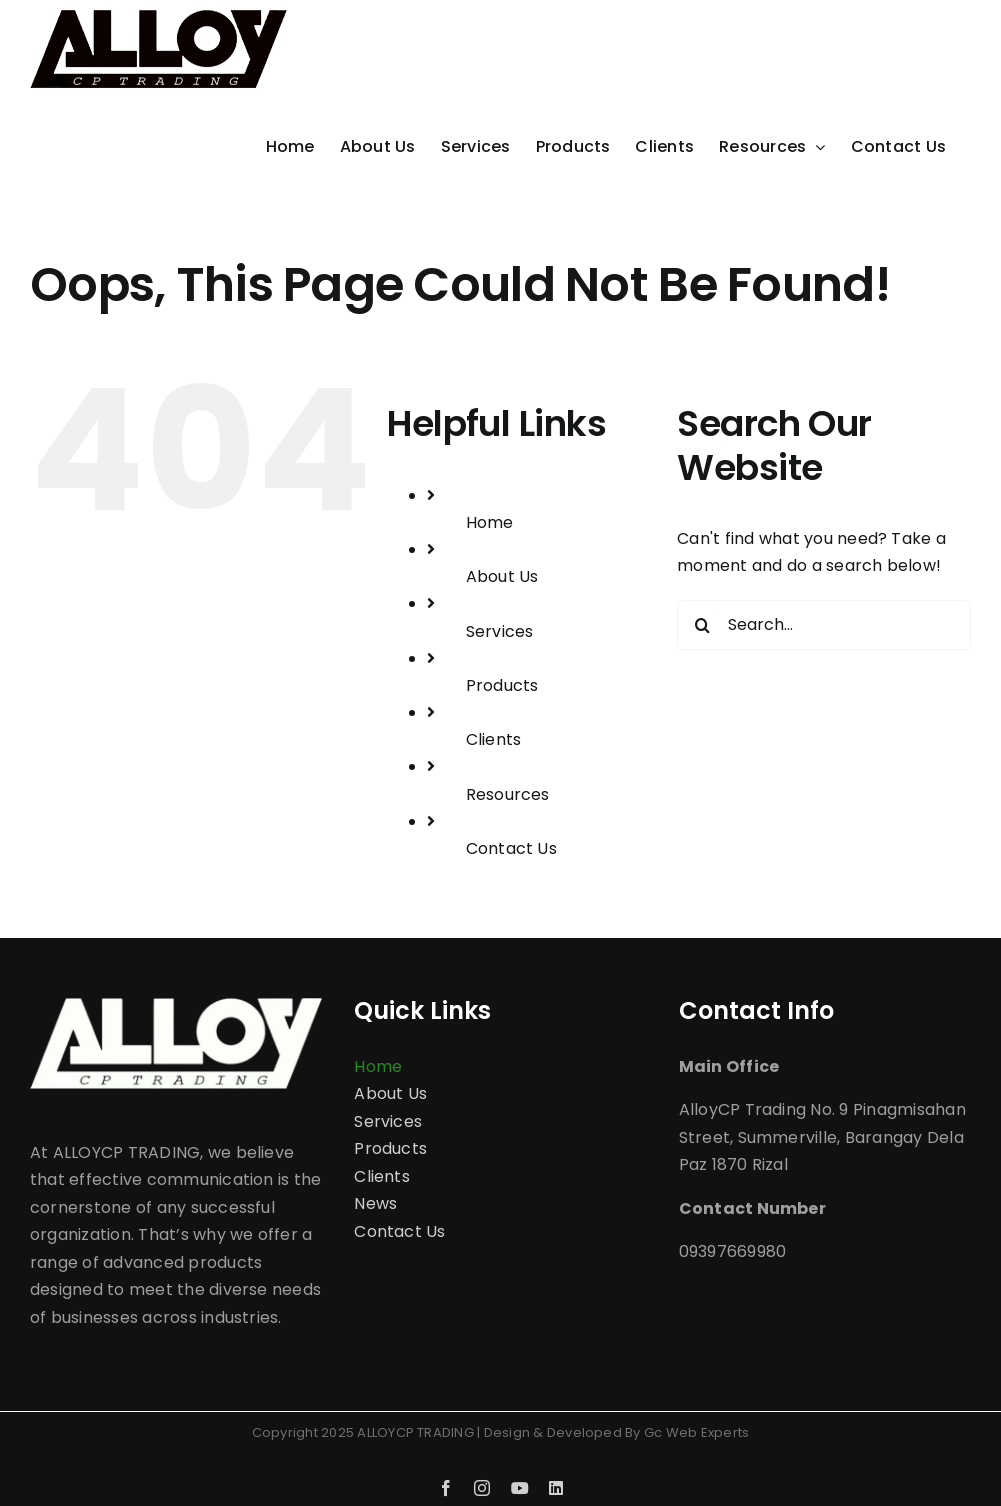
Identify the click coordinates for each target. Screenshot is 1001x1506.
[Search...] (824, 625)
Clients (494, 739)
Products (502, 685)
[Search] (702, 625)
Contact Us (511, 848)
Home (490, 522)
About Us (502, 576)
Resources (508, 794)
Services (500, 631)
